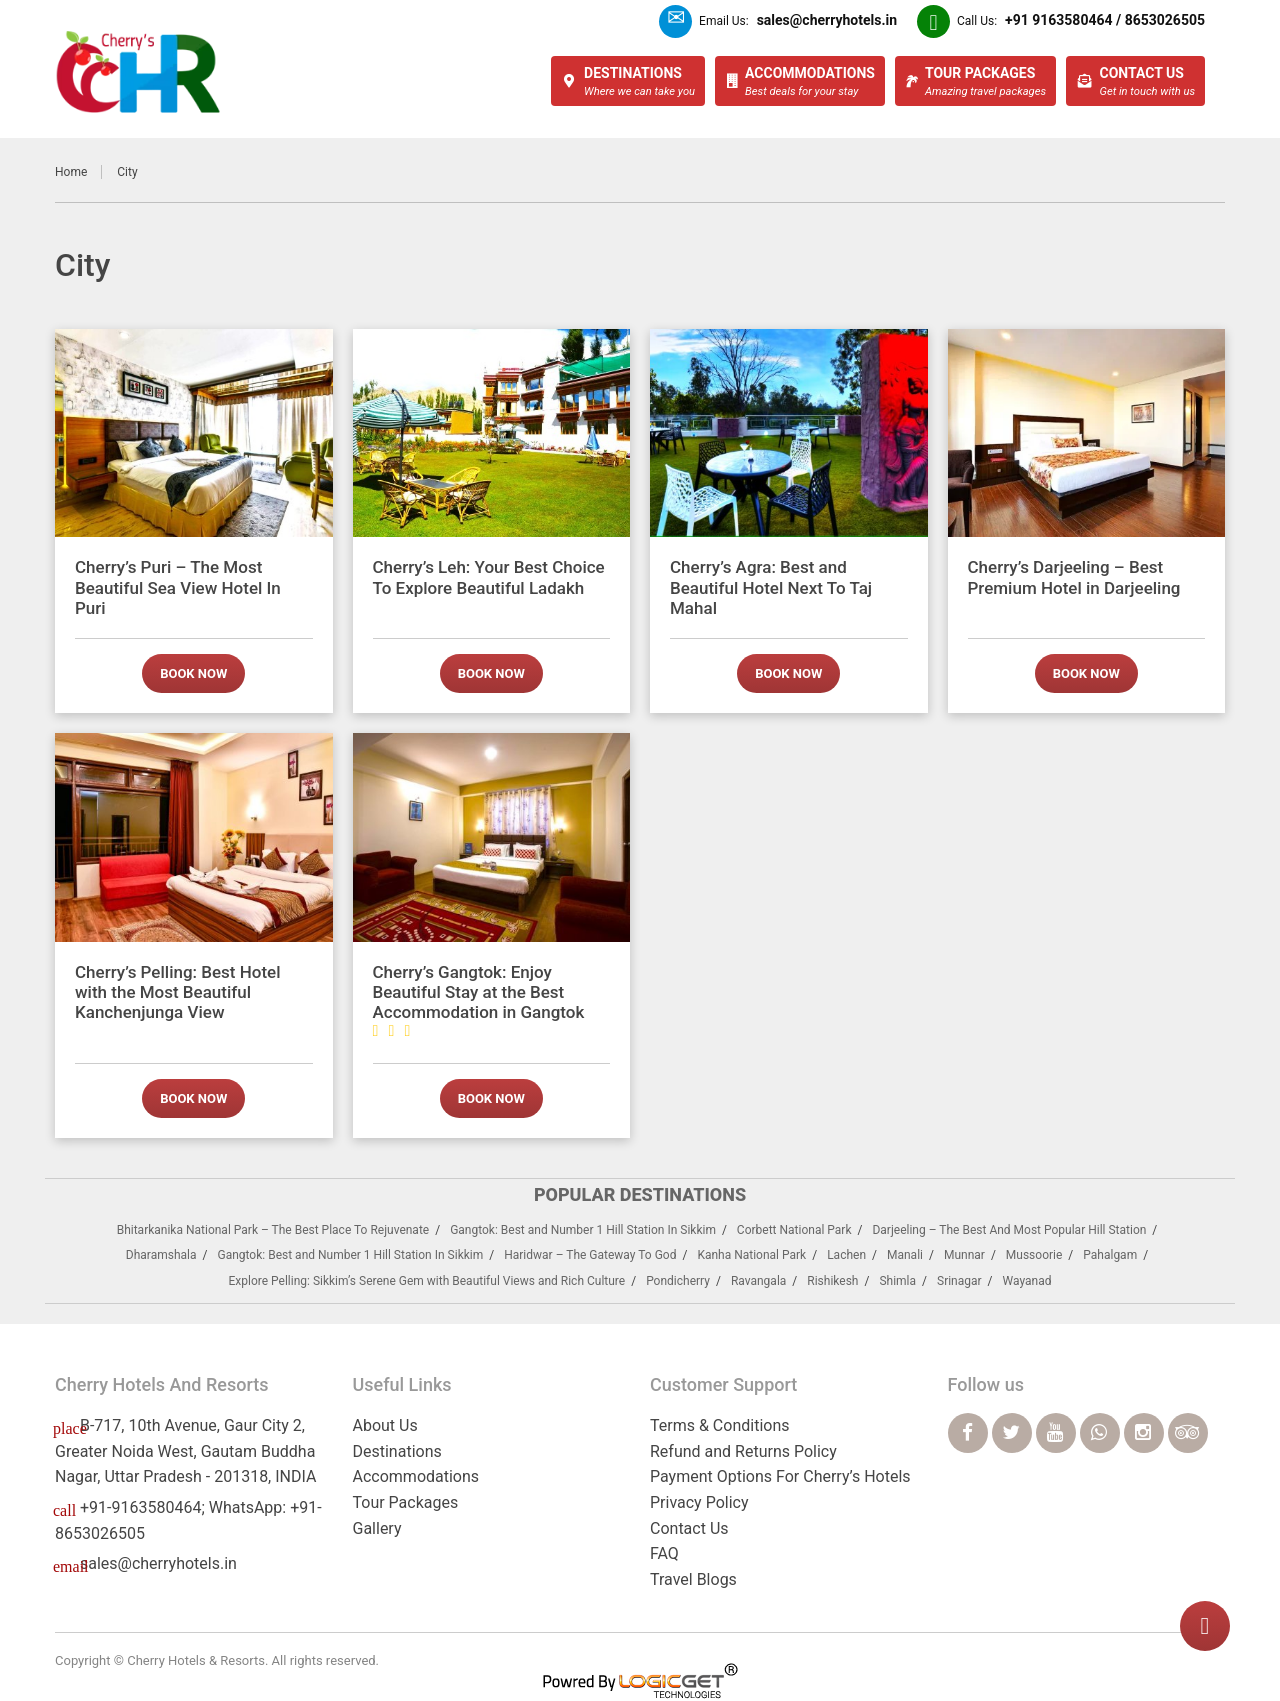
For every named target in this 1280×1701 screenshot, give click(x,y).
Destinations (397, 1451)
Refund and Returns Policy (743, 1451)
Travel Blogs (693, 1579)
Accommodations (416, 1476)
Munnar (964, 1255)
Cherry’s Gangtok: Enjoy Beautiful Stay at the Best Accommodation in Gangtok (479, 1000)
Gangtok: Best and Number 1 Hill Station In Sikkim (583, 1230)
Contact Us (689, 1528)
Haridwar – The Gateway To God (590, 1255)
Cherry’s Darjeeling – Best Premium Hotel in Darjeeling (1074, 577)
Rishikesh (832, 1281)
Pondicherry (678, 1281)
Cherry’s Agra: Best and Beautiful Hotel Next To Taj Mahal (771, 587)
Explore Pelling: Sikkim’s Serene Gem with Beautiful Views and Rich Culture (426, 1281)
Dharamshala (161, 1255)
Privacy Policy (699, 1502)
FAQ (664, 1553)
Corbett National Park (794, 1230)
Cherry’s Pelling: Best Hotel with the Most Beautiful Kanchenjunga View (178, 992)
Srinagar (959, 1281)
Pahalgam (1110, 1255)
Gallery (377, 1528)
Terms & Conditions (720, 1425)
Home (71, 172)
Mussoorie (1034, 1255)
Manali (905, 1255)
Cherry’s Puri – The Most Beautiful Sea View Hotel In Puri (178, 587)
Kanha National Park (751, 1255)
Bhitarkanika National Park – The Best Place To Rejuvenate (273, 1230)
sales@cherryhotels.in (158, 1563)
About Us (385, 1425)
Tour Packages (406, 1502)
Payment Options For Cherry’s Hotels (780, 1476)
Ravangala (758, 1281)
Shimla (897, 1281)
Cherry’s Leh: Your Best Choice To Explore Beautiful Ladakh (489, 577)
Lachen (846, 1255)
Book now (193, 673)
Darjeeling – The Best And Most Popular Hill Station (1009, 1230)
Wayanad (1027, 1281)
